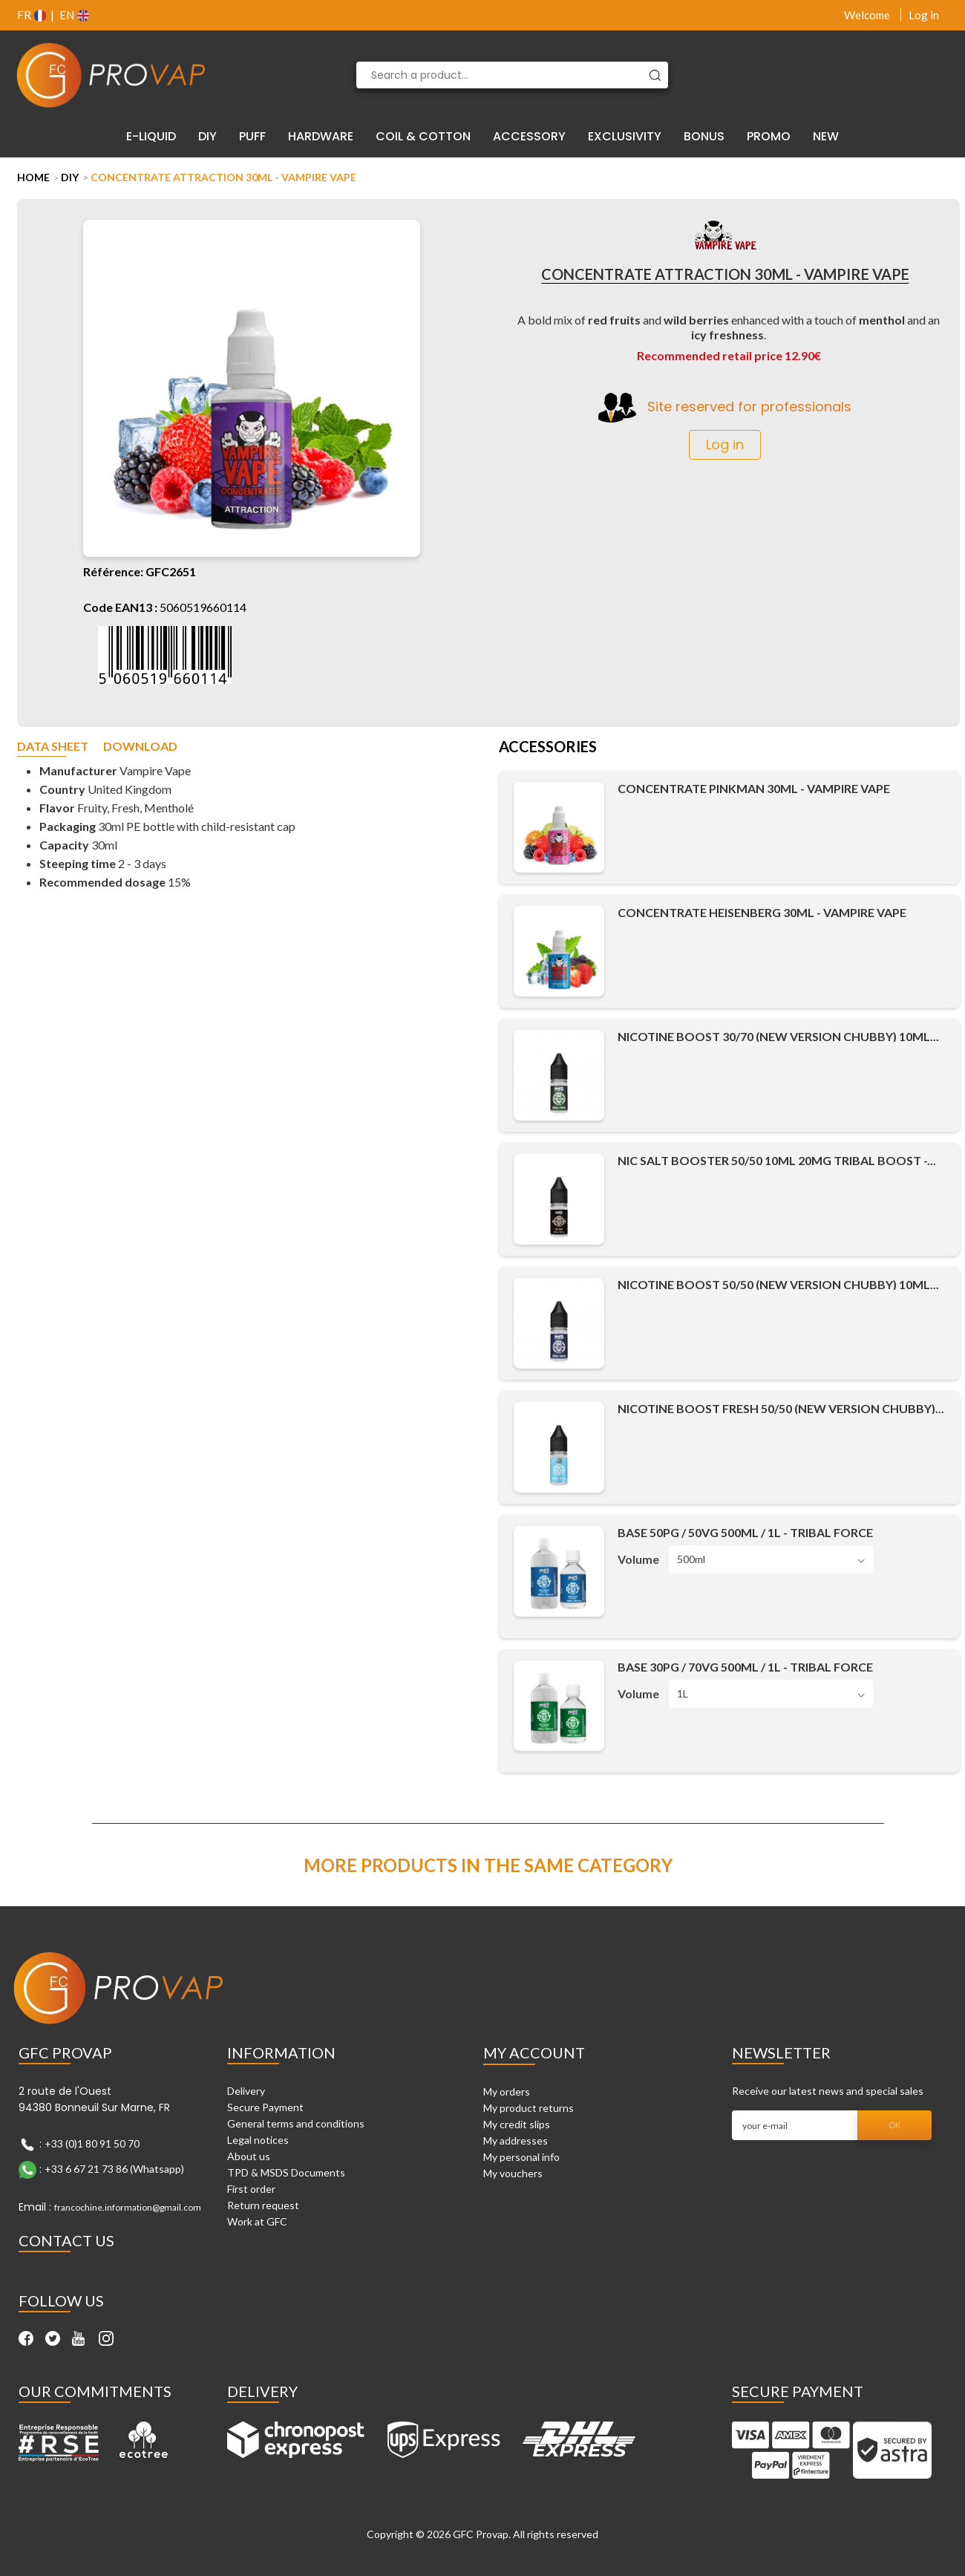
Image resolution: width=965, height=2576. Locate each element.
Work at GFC (257, 2221)
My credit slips (516, 2124)
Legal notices (258, 2139)
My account (534, 2052)
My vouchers (513, 2173)
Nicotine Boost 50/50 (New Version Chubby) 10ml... (778, 1284)
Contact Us (66, 2240)
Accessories (548, 747)
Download (140, 746)
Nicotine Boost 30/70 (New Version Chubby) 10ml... (778, 1036)
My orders (506, 2091)
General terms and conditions (295, 2123)
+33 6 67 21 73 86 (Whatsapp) (114, 2168)
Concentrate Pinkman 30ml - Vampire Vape (754, 788)
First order (251, 2188)
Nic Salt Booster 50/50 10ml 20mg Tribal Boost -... (777, 1160)
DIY (70, 177)
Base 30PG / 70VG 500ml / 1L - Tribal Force (745, 1667)
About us (248, 2156)
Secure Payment (265, 2107)
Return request (263, 2205)
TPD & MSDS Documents (286, 2172)
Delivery (246, 2090)
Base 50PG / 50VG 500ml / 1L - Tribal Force (745, 1532)
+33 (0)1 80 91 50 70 (92, 2143)
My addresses (515, 2140)
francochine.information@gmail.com (127, 2207)
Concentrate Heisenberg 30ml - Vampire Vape (762, 912)
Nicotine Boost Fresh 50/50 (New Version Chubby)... (781, 1408)
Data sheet (52, 746)
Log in (924, 15)
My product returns (528, 2107)
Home (33, 177)
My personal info (521, 2157)
